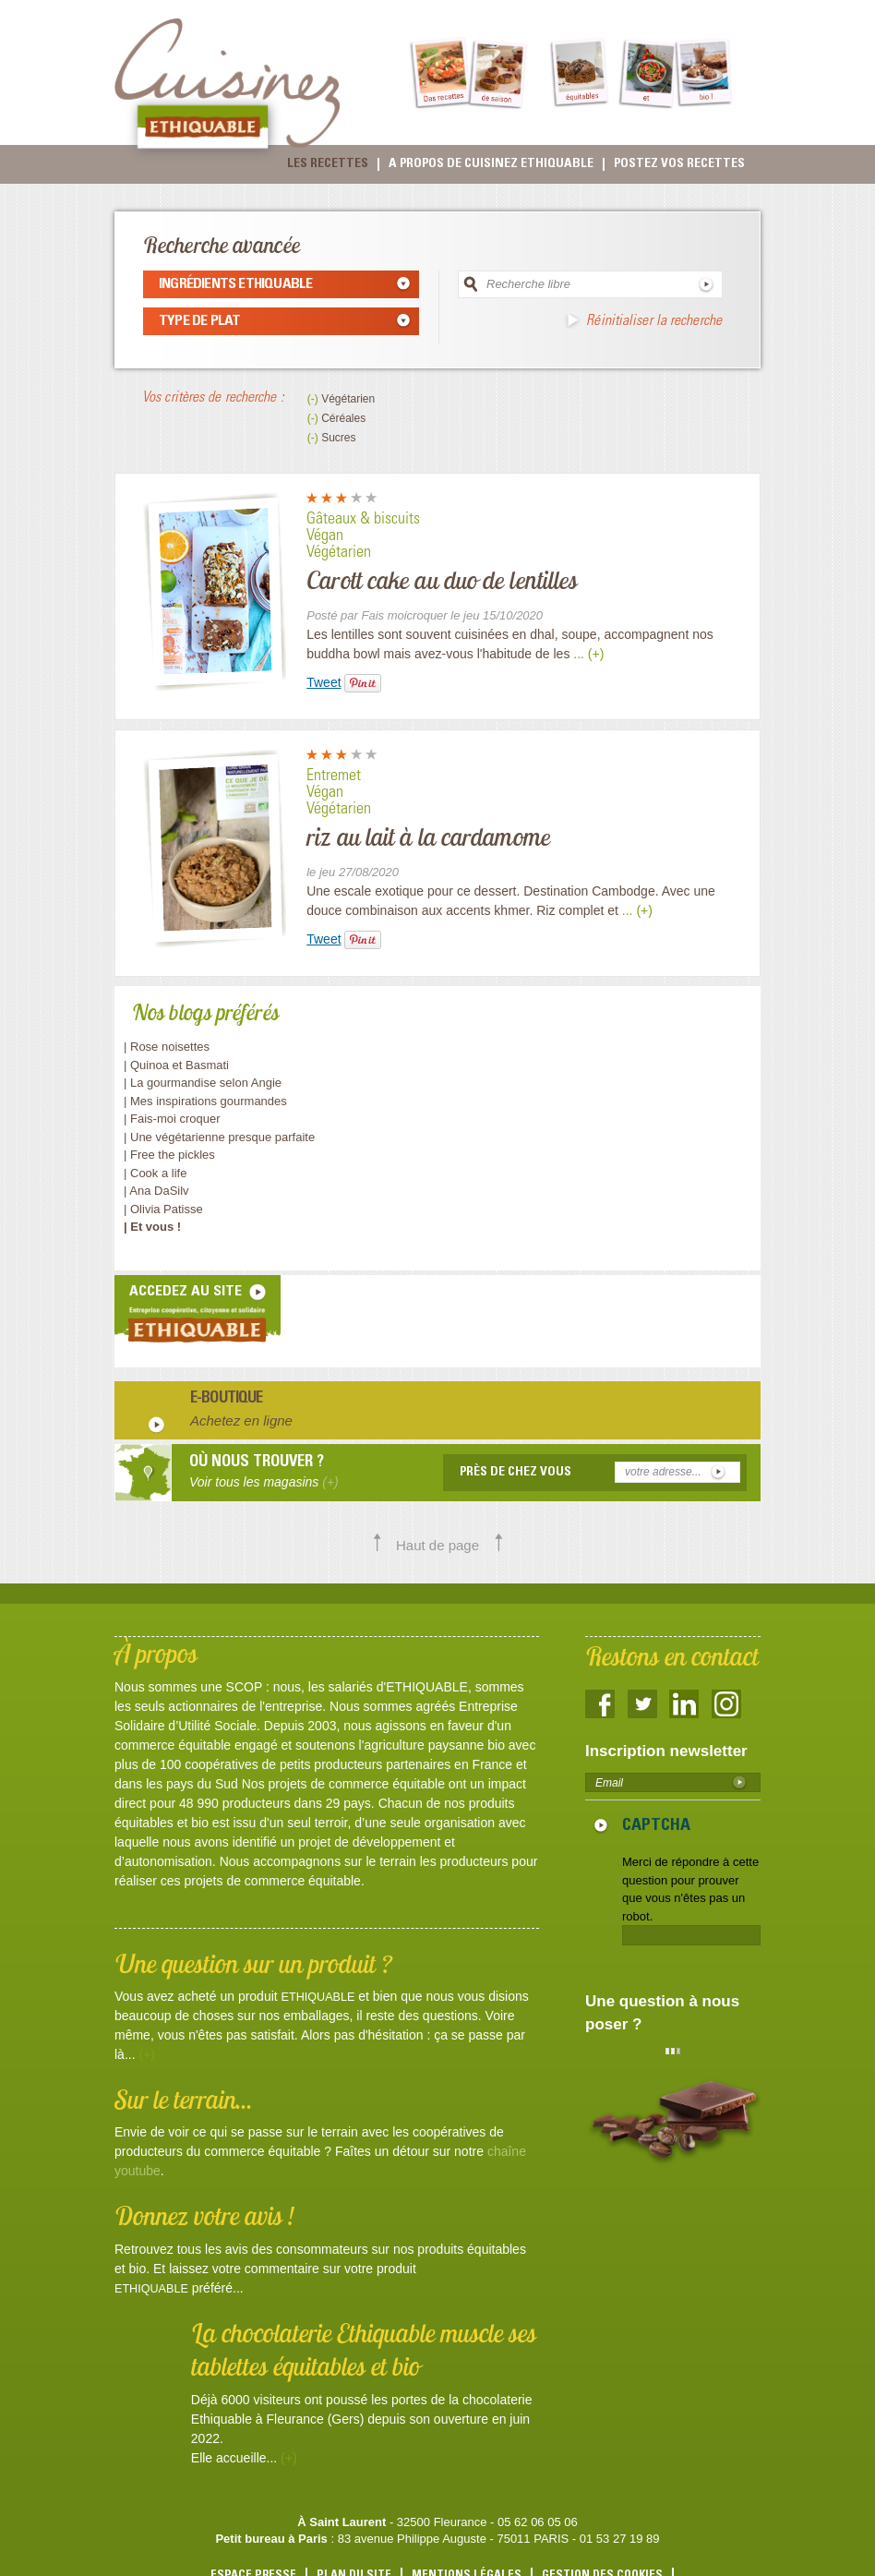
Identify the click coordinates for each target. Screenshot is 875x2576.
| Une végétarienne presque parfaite (219, 1137)
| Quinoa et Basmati (176, 1065)
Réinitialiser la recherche (654, 321)
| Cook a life (155, 1173)
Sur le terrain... (183, 2099)
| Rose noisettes (167, 1046)
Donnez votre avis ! (204, 2215)
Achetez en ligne (241, 1420)
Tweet (323, 682)
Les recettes (327, 164)
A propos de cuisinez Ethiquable (491, 164)
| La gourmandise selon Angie (203, 1082)
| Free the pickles (169, 1155)
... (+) (588, 653)
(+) (146, 2054)
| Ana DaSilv (156, 1191)
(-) (314, 398)
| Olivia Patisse (163, 1209)
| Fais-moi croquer (173, 1118)
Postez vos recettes (679, 164)
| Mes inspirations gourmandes (205, 1101)
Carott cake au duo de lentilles (441, 580)
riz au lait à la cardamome (428, 836)
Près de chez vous (515, 1472)
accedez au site (185, 1291)
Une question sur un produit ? (253, 1963)
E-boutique (226, 1399)
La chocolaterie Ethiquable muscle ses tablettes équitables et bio (363, 2349)
